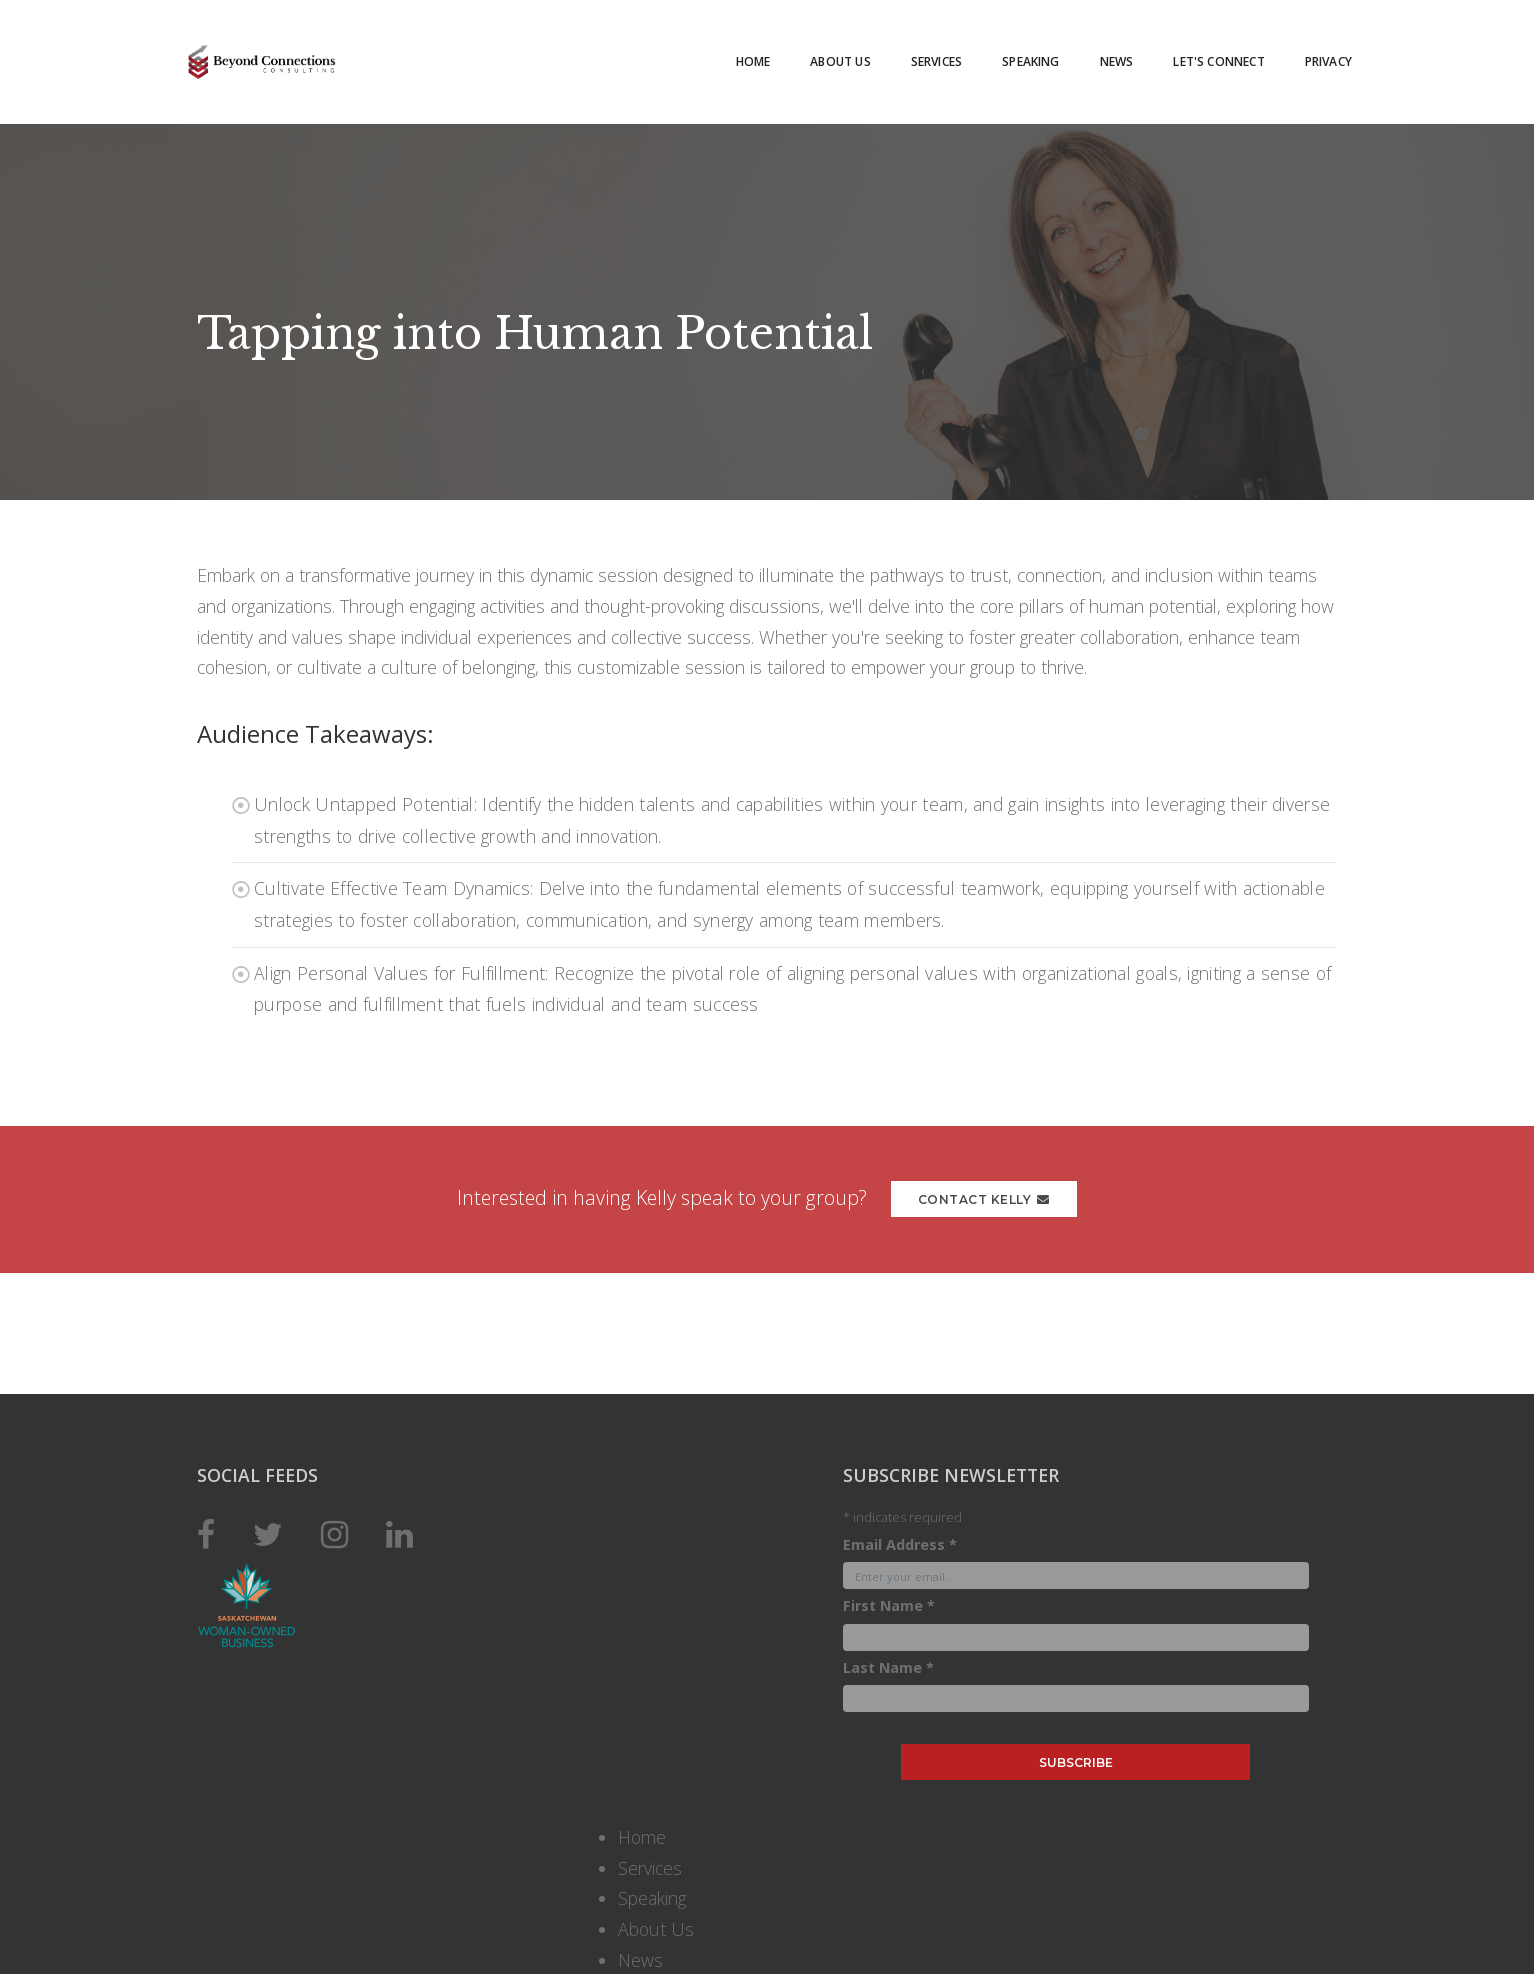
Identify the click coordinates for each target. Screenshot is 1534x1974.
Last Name (730, 1929)
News (1086, 49)
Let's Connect (1187, 49)
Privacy (1297, 49)
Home (722, 49)
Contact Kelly (991, 1207)
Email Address (742, 1807)
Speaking (999, 49)
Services (905, 49)
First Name (731, 1868)
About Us (809, 49)
